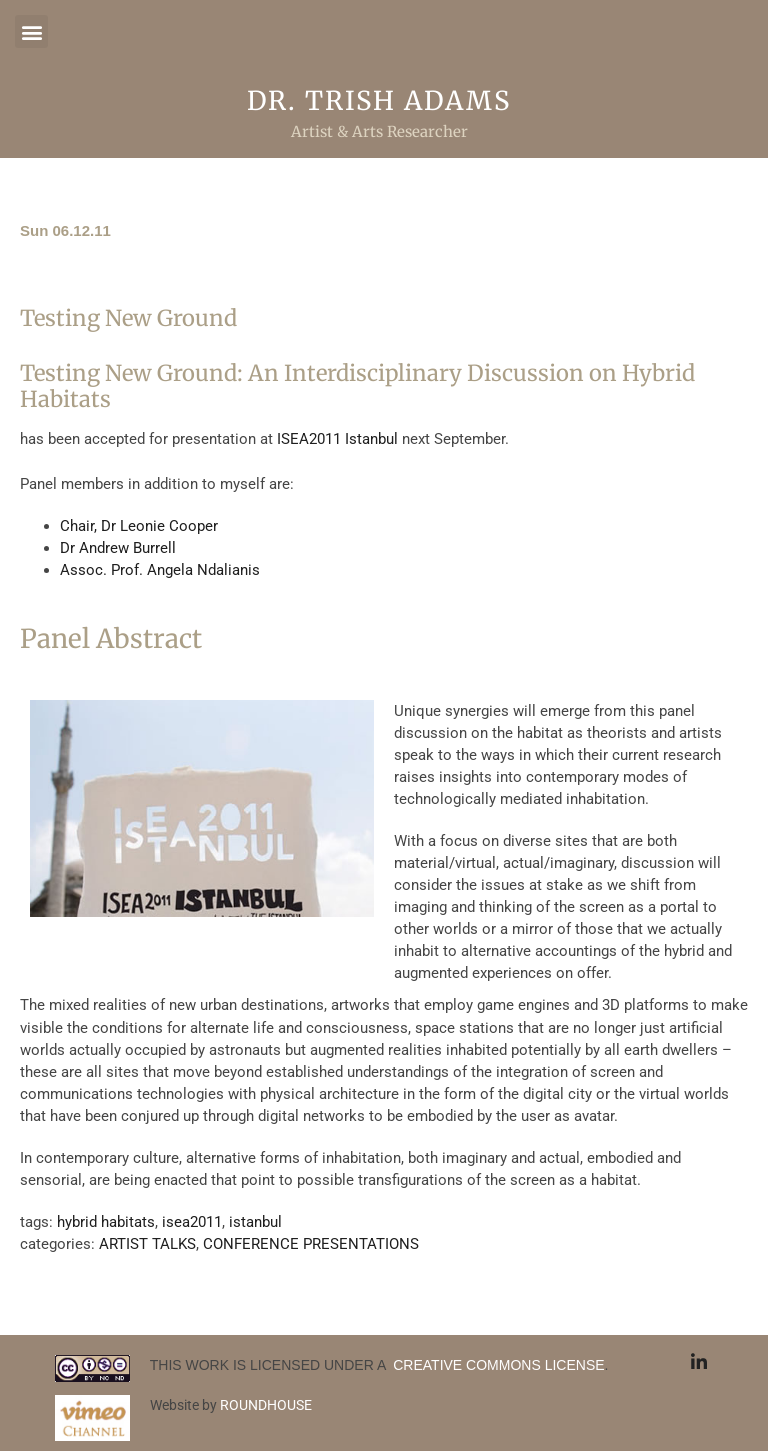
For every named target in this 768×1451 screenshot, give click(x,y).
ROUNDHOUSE (266, 1405)
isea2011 (192, 1222)
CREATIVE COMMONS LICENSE (496, 1365)
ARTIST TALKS (147, 1244)
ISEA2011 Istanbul (337, 439)
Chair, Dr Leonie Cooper (139, 526)
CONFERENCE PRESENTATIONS (311, 1244)
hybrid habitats (106, 1222)
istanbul (255, 1222)
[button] (31, 31)
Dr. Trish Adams (379, 100)
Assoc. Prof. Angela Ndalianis (160, 570)
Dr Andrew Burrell (118, 548)
